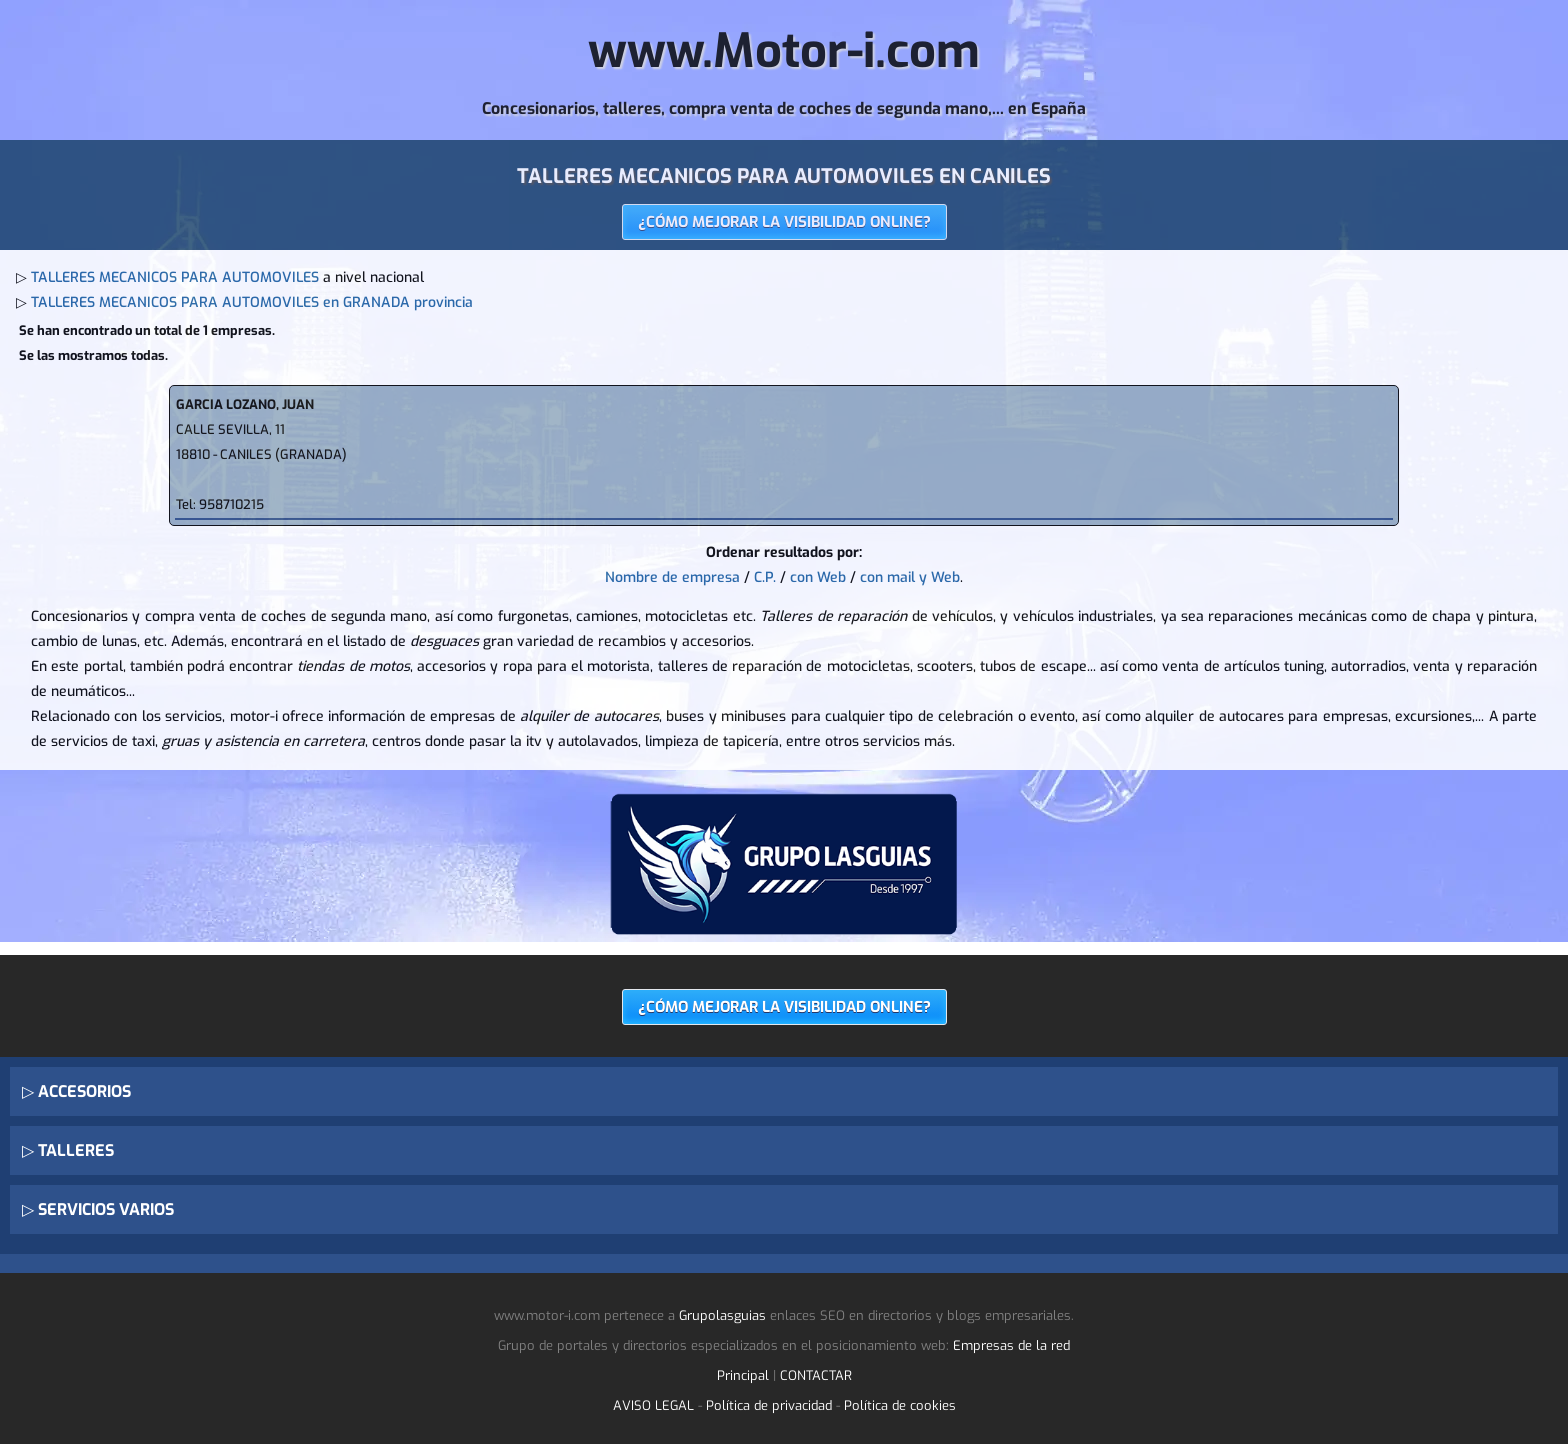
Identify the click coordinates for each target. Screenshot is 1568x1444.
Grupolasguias (722, 1315)
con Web (818, 577)
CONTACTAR (816, 1375)
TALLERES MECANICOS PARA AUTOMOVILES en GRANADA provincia (252, 302)
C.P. (765, 577)
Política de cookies (900, 1405)
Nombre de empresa (672, 577)
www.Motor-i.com (784, 51)
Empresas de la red (1011, 1345)
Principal (743, 1375)
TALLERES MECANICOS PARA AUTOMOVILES (175, 277)
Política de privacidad (769, 1405)
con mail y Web (910, 577)
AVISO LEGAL (653, 1405)
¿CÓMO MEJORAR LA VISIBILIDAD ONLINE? (784, 222)
